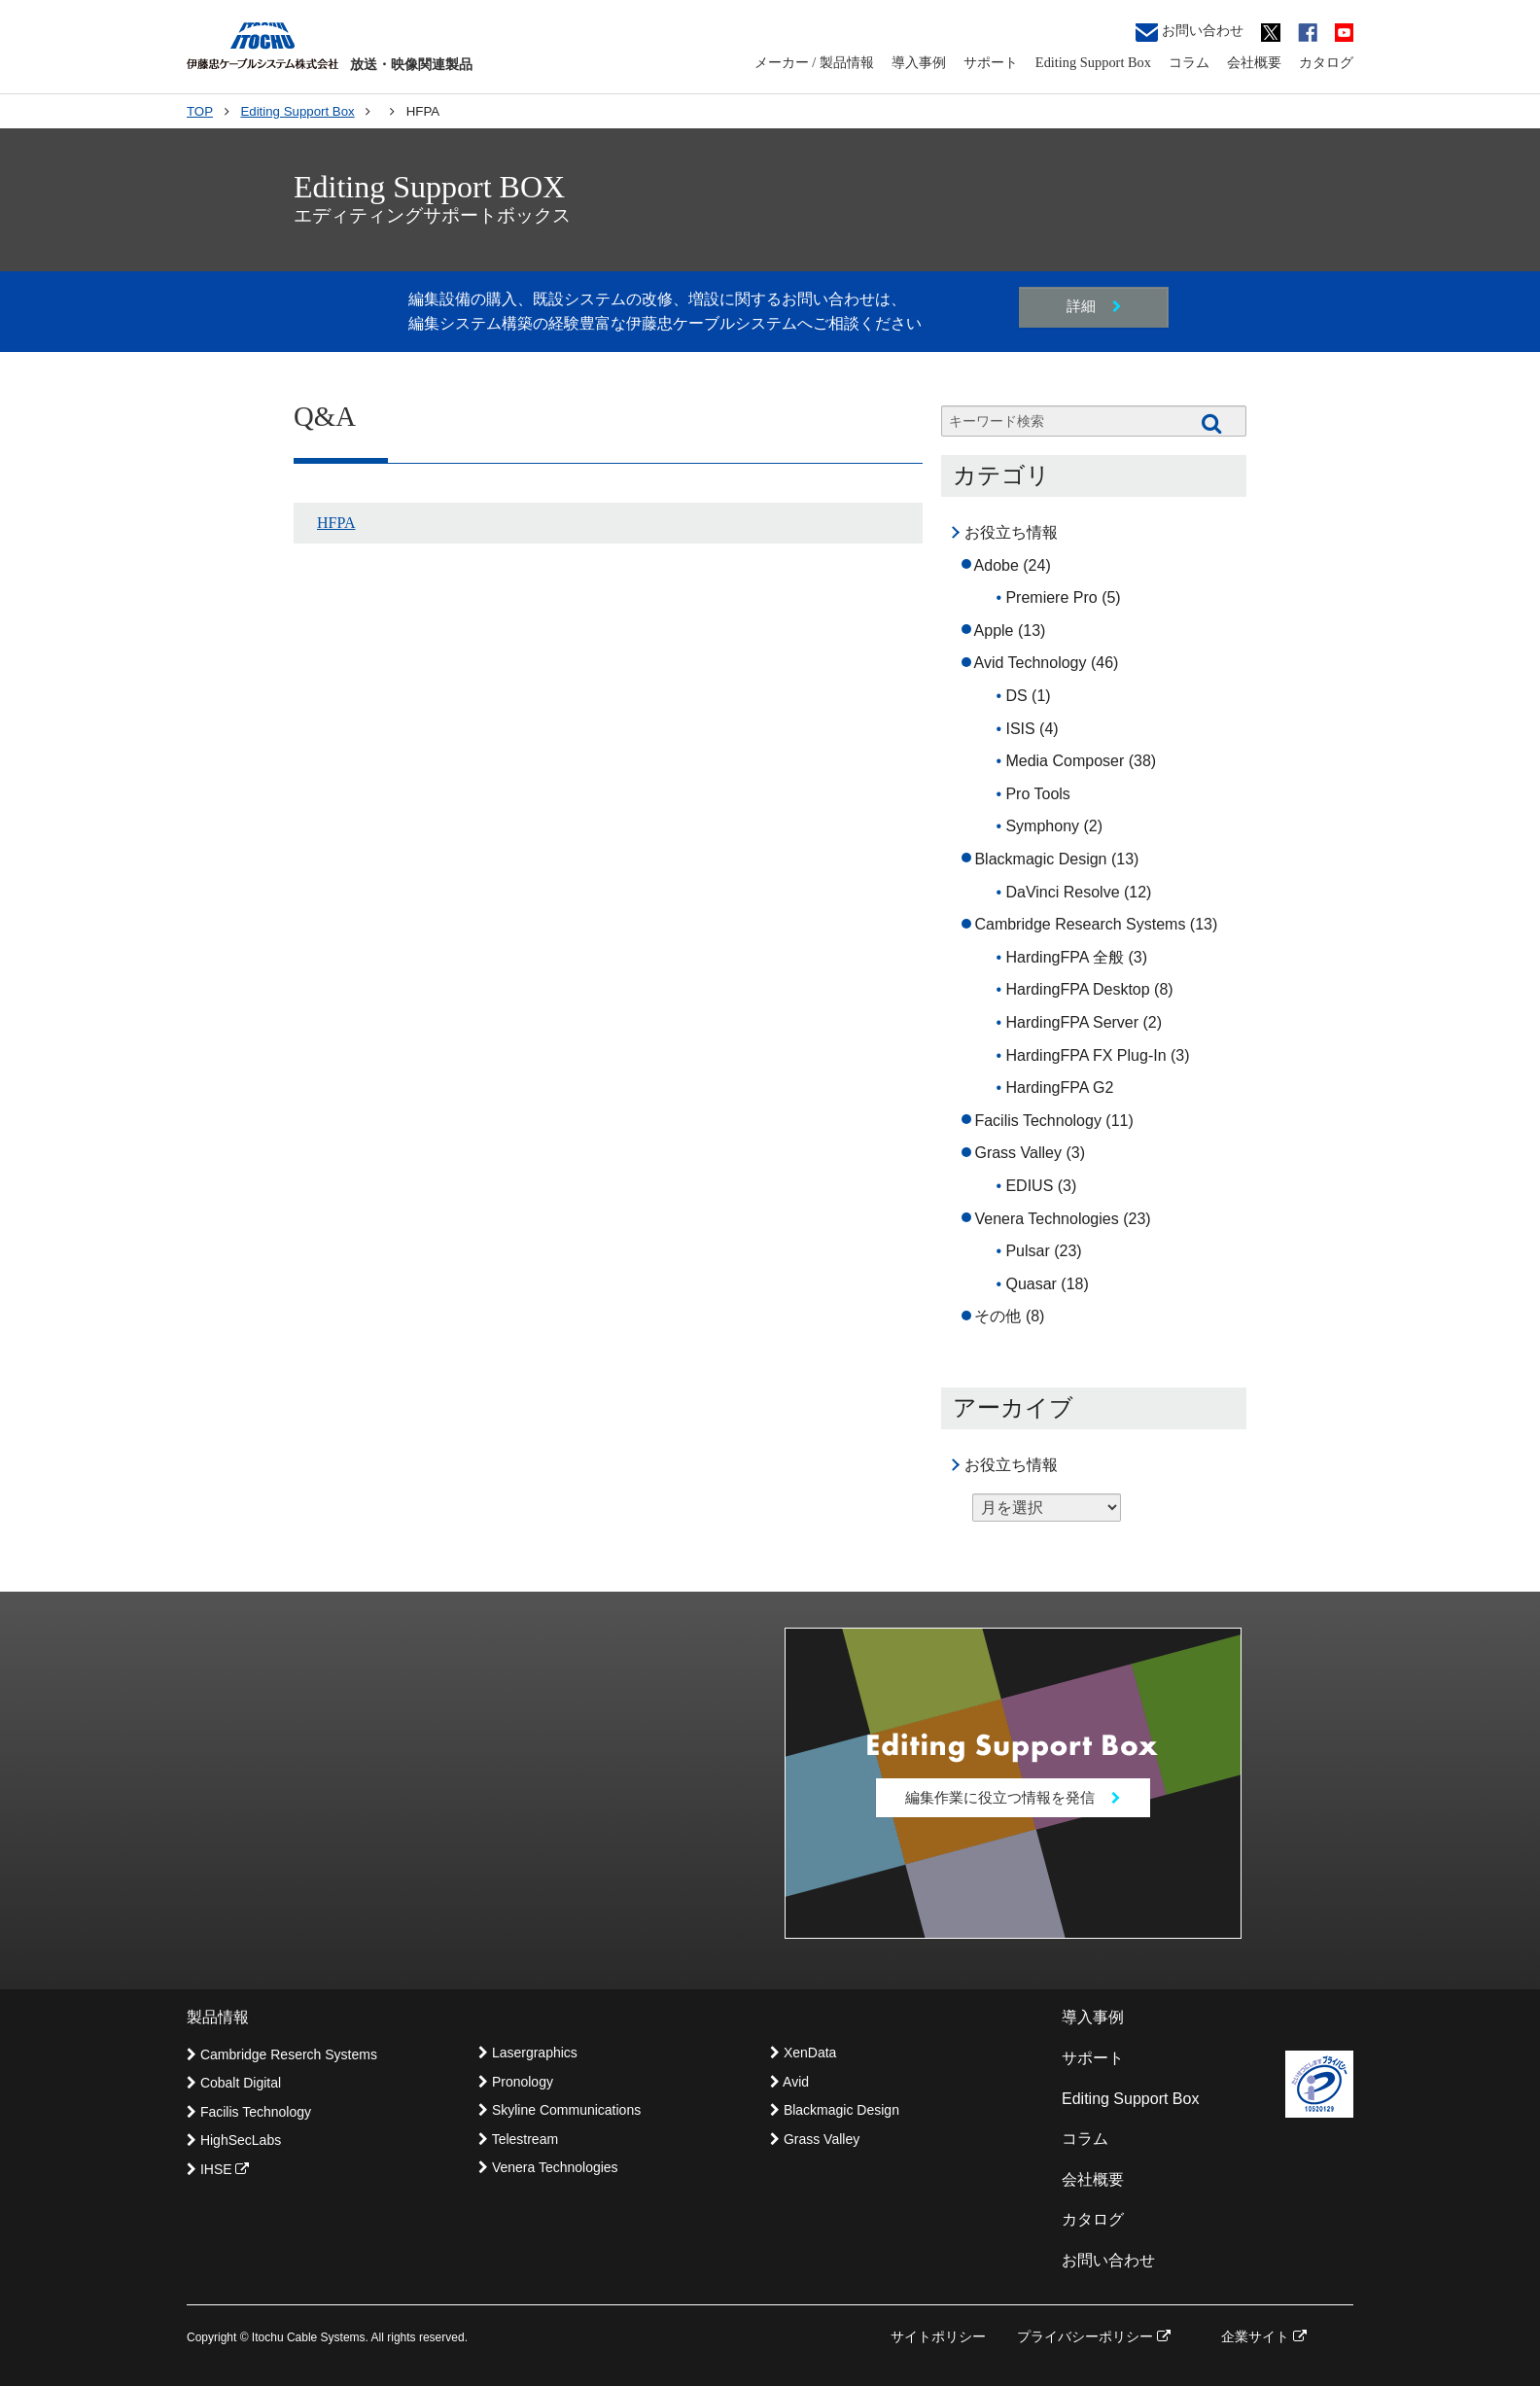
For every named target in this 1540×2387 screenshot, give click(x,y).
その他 (997, 1316)
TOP (200, 111)
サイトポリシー (938, 2337)
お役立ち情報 (1011, 532)
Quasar (1030, 1284)
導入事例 (919, 62)
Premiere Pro (1051, 597)
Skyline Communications (559, 2112)
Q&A (325, 416)
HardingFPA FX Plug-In (1085, 1055)
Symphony (1042, 826)
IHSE (218, 2170)
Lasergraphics (528, 2054)
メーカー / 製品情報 (814, 62)
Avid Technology (1030, 662)
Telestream (518, 2140)
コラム (1189, 62)
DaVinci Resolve (1062, 892)
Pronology (515, 2082)
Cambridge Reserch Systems (282, 2056)
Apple (994, 630)
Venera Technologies (1046, 1219)
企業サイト (1264, 2337)
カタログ (1326, 62)
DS (1016, 695)
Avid (789, 2082)
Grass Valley (1018, 1152)
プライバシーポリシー (1094, 2337)
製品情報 (218, 2019)
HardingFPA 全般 (1064, 957)
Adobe (996, 565)
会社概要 (1254, 62)
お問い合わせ (1189, 32)
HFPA (336, 522)
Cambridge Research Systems (1079, 924)
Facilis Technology (1037, 1120)
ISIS (1019, 728)
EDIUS (1029, 1185)
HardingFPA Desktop (1077, 989)
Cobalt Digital (234, 2084)
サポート (990, 62)
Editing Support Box (1093, 62)
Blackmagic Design (1040, 859)
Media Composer (1064, 761)
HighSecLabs (234, 2142)
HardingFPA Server (1071, 1022)
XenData (803, 2054)
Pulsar (1027, 1251)
